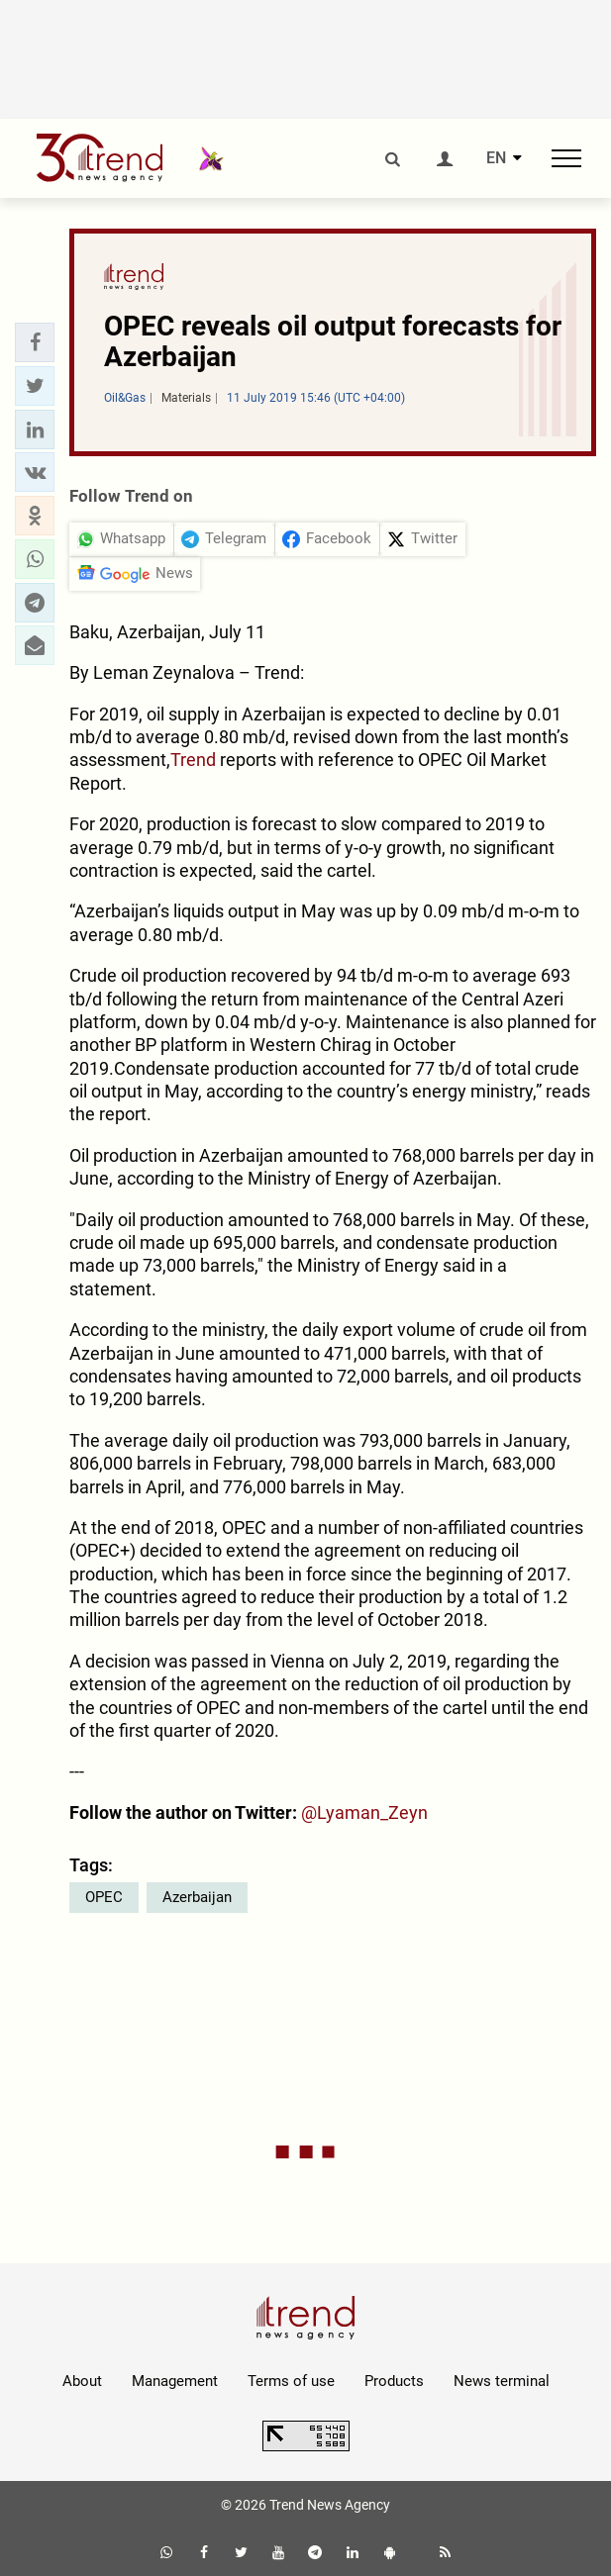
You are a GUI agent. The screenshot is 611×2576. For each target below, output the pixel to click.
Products (394, 2381)
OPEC (104, 1897)
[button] (35, 342)
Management (175, 2381)
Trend (193, 759)
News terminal (502, 2381)
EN (496, 158)
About (82, 2381)
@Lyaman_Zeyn (364, 1812)
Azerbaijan (197, 1897)
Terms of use (291, 2381)
